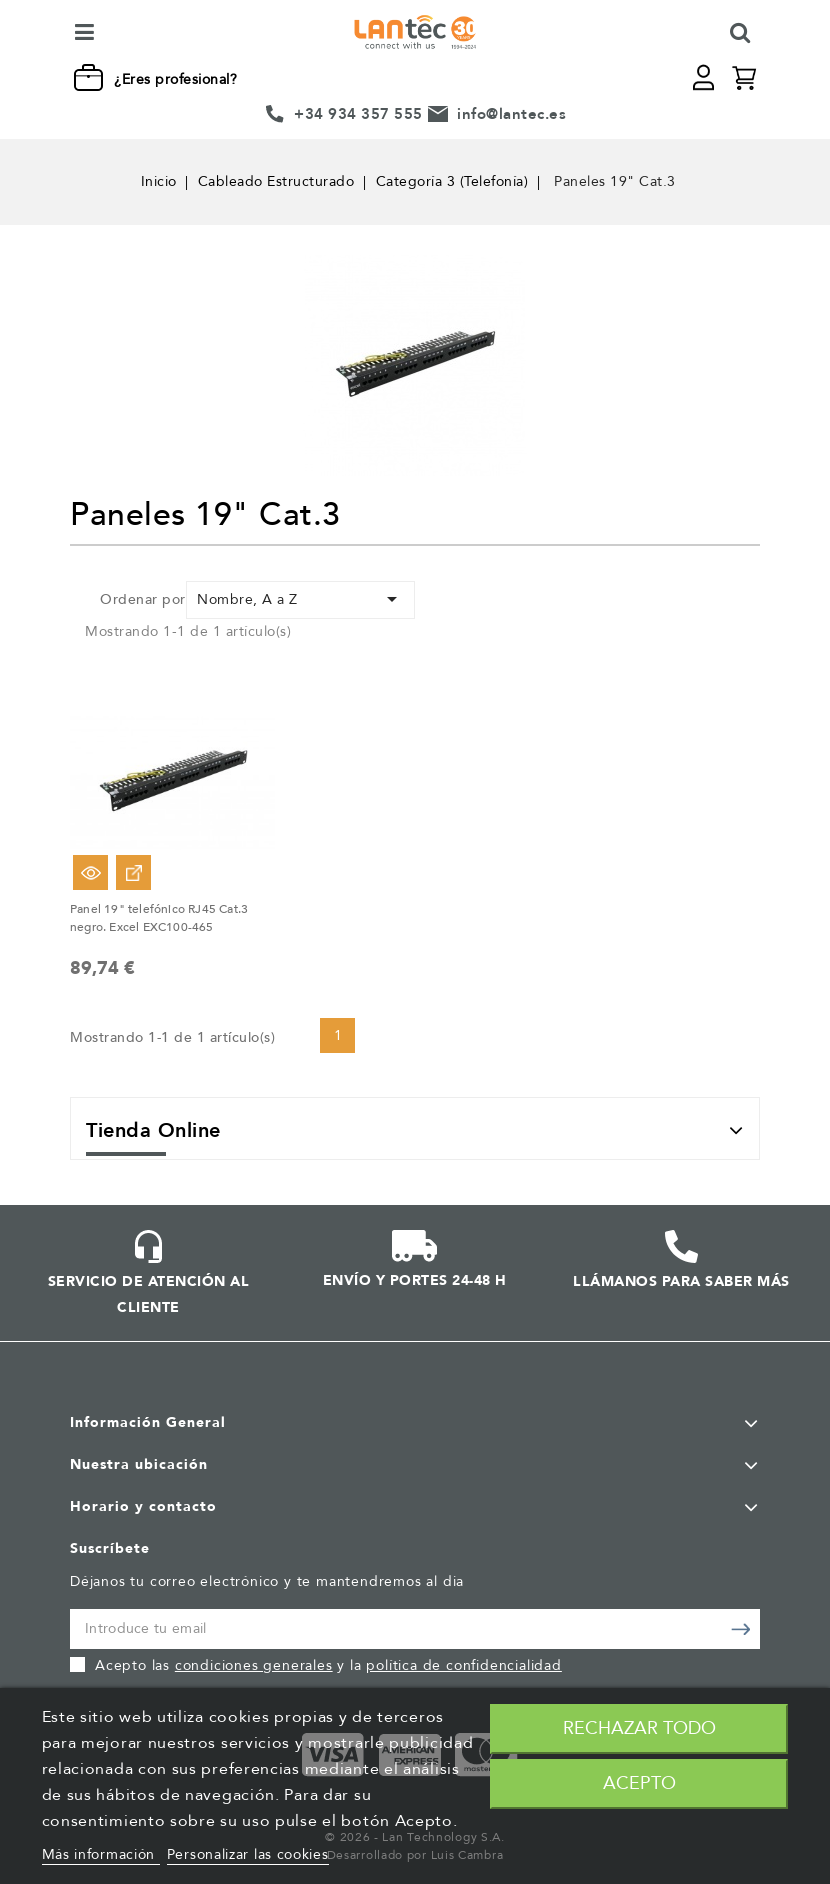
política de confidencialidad (463, 1665)
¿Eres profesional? (175, 79)
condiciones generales (254, 1665)
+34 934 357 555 (358, 114)
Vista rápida (90, 872)
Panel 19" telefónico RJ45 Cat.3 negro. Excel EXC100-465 (159, 918)
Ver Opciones (133, 872)
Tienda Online (153, 1130)
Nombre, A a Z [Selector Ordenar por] (300, 599)
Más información (101, 1854)
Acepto (639, 1783)
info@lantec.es (511, 114)
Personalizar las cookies (248, 1854)
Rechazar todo (639, 1728)
